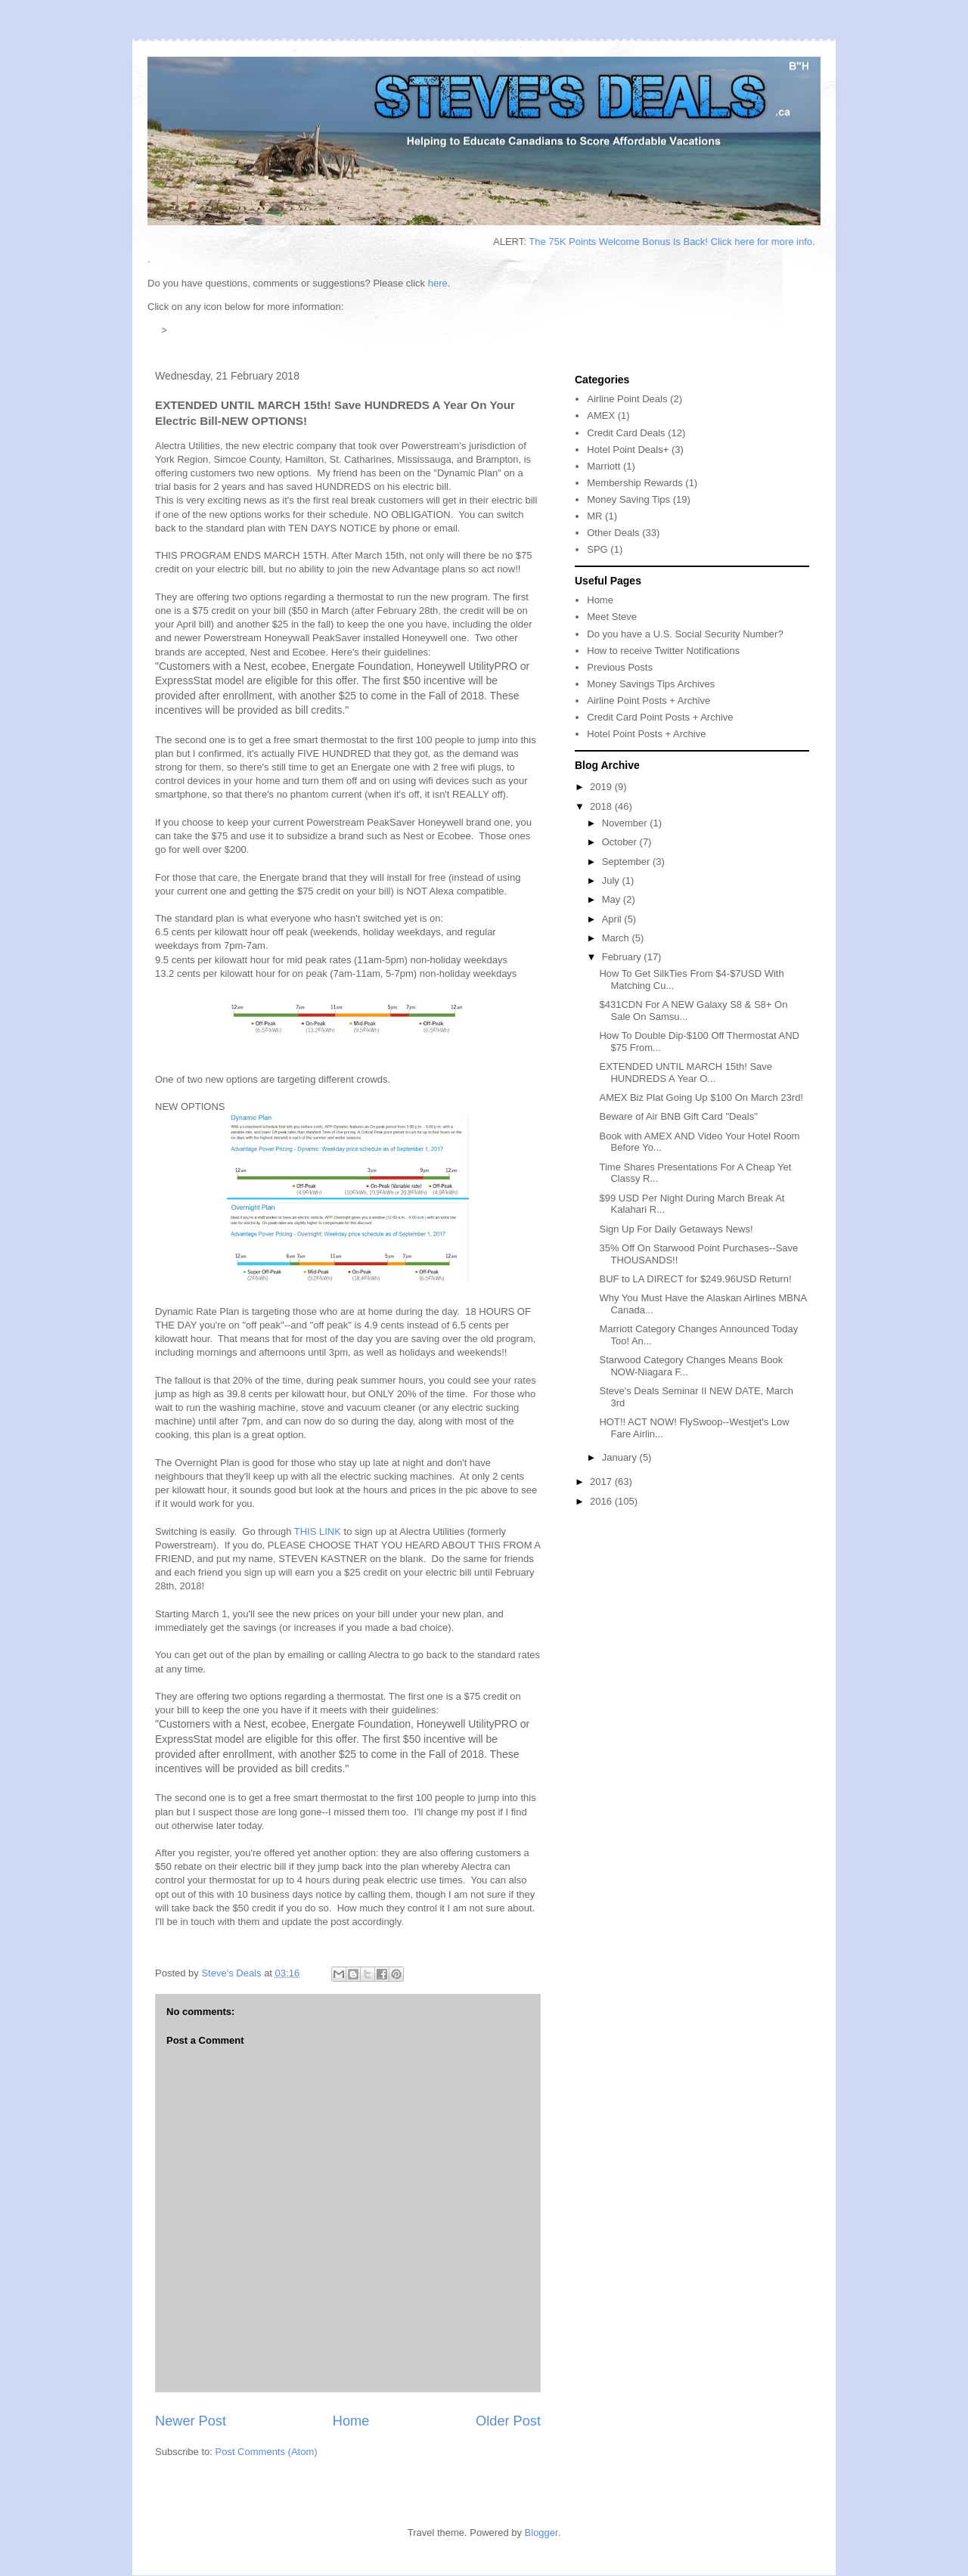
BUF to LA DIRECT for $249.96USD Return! (695, 1279)
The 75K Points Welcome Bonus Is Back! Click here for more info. (682, 241)
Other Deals (613, 532)
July (612, 880)
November (626, 823)
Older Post (508, 2421)
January (621, 1457)
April (613, 919)
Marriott (603, 466)
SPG (597, 549)
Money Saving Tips (628, 499)
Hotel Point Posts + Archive (646, 733)
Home (351, 2421)
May (612, 899)
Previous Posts (620, 667)
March (617, 938)
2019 (602, 786)
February (623, 957)
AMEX (601, 415)
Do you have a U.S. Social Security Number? (685, 634)
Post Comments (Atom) (267, 2451)
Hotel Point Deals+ (628, 449)
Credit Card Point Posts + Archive (660, 717)
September (627, 861)
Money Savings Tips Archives (651, 684)
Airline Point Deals (627, 399)
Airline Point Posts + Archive (648, 700)
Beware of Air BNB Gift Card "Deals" (678, 1116)
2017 (602, 1481)
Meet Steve (612, 616)
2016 (602, 1501)
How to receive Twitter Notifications (663, 650)
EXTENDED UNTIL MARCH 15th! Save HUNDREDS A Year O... (685, 1072)
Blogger (541, 2532)
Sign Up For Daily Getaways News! (675, 1229)
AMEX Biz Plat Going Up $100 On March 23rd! (701, 1097)
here (438, 283)
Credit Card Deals (626, 433)
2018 (602, 806)
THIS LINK (317, 1531)
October (621, 842)
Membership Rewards (634, 482)
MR (594, 516)
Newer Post (190, 2421)
